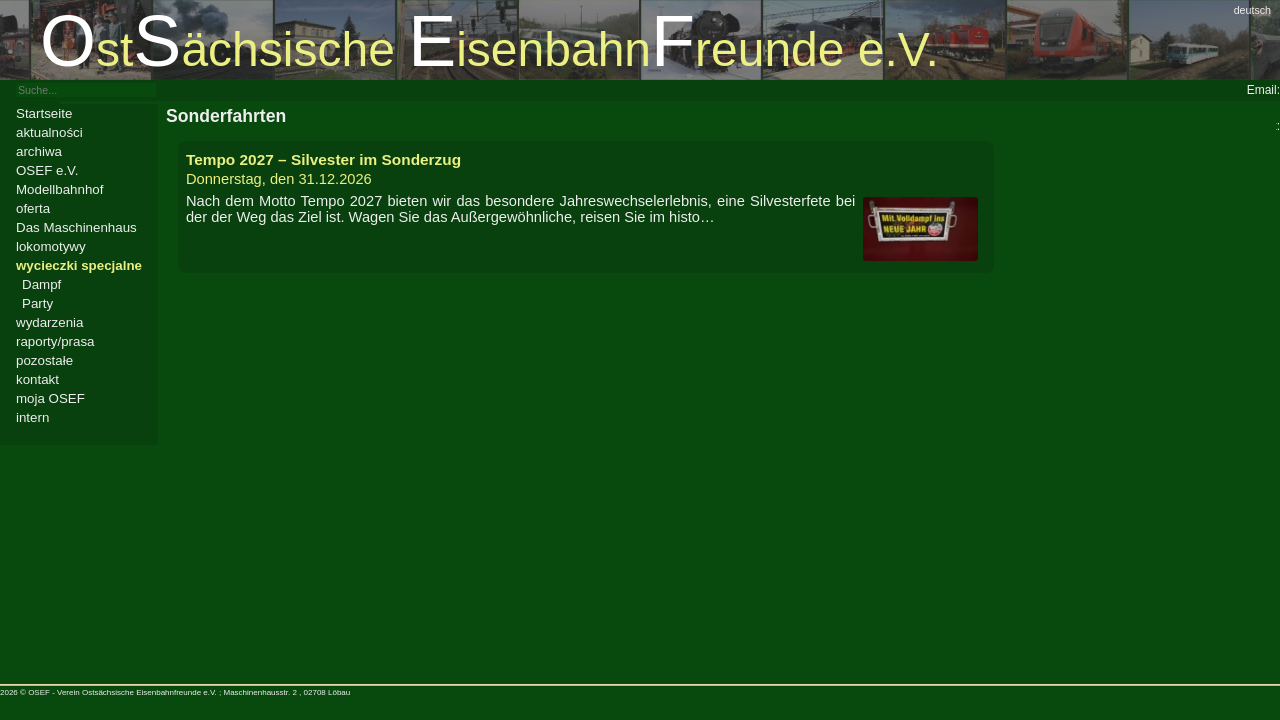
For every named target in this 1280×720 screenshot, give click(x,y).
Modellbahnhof (59, 189)
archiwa (39, 151)
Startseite (44, 113)
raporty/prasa (55, 341)
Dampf (41, 284)
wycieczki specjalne (79, 265)
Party (37, 303)
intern (32, 417)
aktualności (49, 132)
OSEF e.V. (47, 170)
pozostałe (44, 360)
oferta (33, 208)
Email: (1263, 90)
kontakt (37, 379)
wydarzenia (49, 322)
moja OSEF (50, 398)
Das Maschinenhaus (76, 227)
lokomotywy (51, 246)
